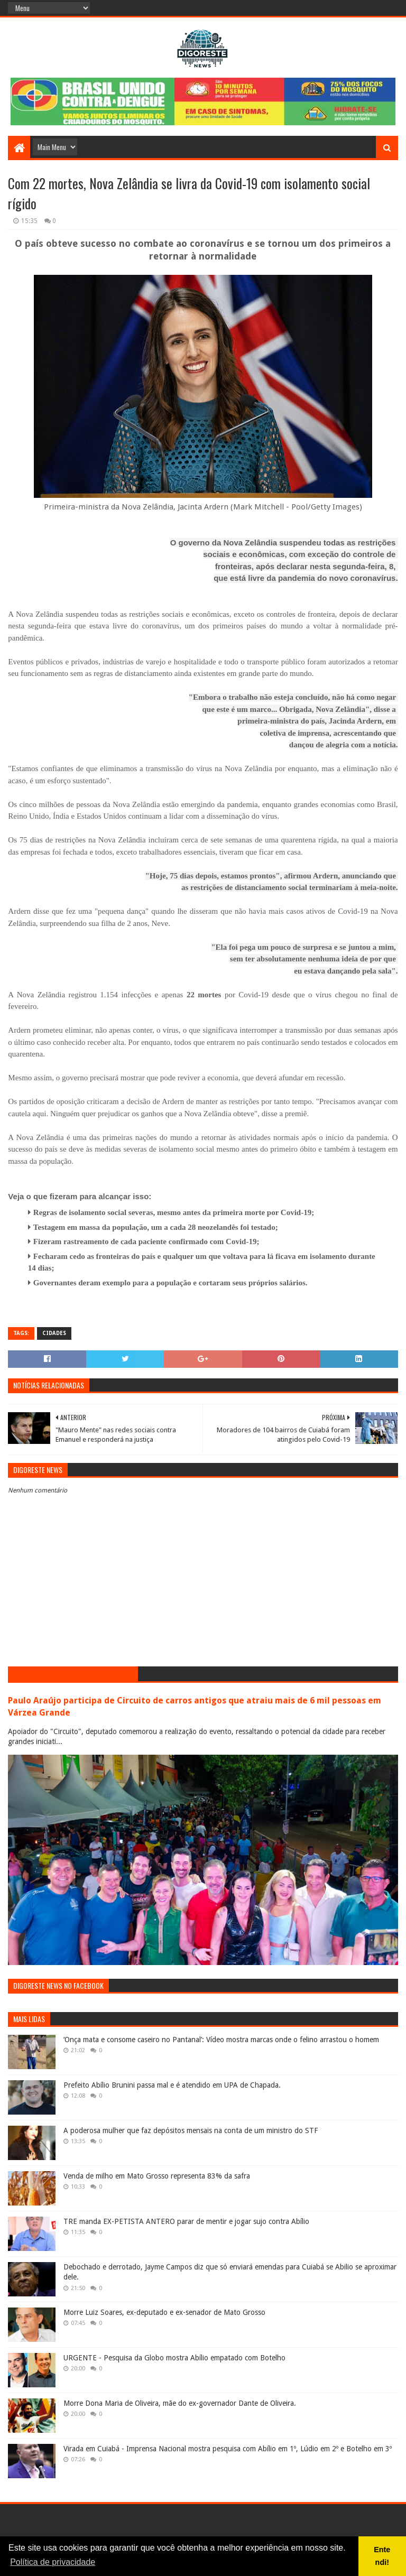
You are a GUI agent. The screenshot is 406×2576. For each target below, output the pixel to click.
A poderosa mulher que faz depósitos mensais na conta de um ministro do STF (190, 2130)
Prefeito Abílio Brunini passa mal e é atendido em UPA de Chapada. (172, 2085)
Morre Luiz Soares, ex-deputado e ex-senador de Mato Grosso (164, 2312)
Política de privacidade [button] (52, 2562)
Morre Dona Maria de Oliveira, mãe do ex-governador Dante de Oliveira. (179, 2403)
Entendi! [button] (382, 2555)
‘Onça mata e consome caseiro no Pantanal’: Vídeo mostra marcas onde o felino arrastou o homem (221, 2039)
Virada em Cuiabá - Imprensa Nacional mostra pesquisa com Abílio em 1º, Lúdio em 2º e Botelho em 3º (227, 2448)
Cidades (54, 1333)
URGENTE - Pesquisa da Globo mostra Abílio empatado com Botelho (174, 2357)
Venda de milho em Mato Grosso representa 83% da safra (156, 2176)
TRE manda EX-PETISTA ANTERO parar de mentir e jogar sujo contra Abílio (186, 2221)
